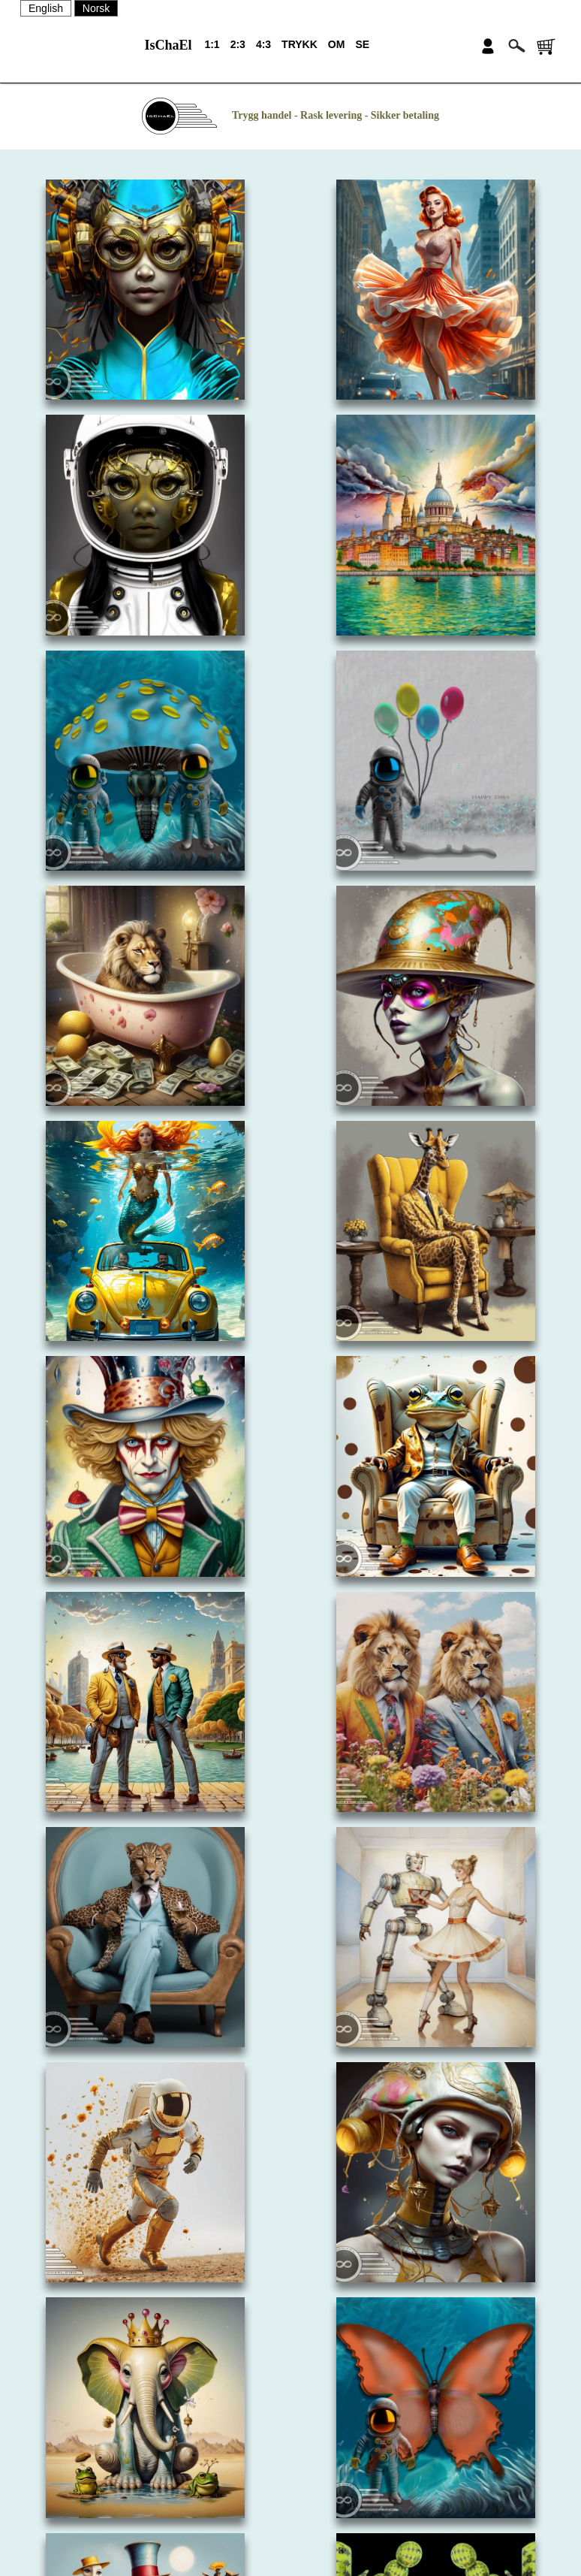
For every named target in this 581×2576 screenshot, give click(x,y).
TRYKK (299, 44)
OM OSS (290, 2437)
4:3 (263, 44)
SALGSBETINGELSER (290, 2516)
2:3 (237, 44)
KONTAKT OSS (290, 2463)
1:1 (211, 44)
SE (362, 44)
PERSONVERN (290, 2542)
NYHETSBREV (291, 2490)
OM (336, 44)
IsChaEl (167, 45)
